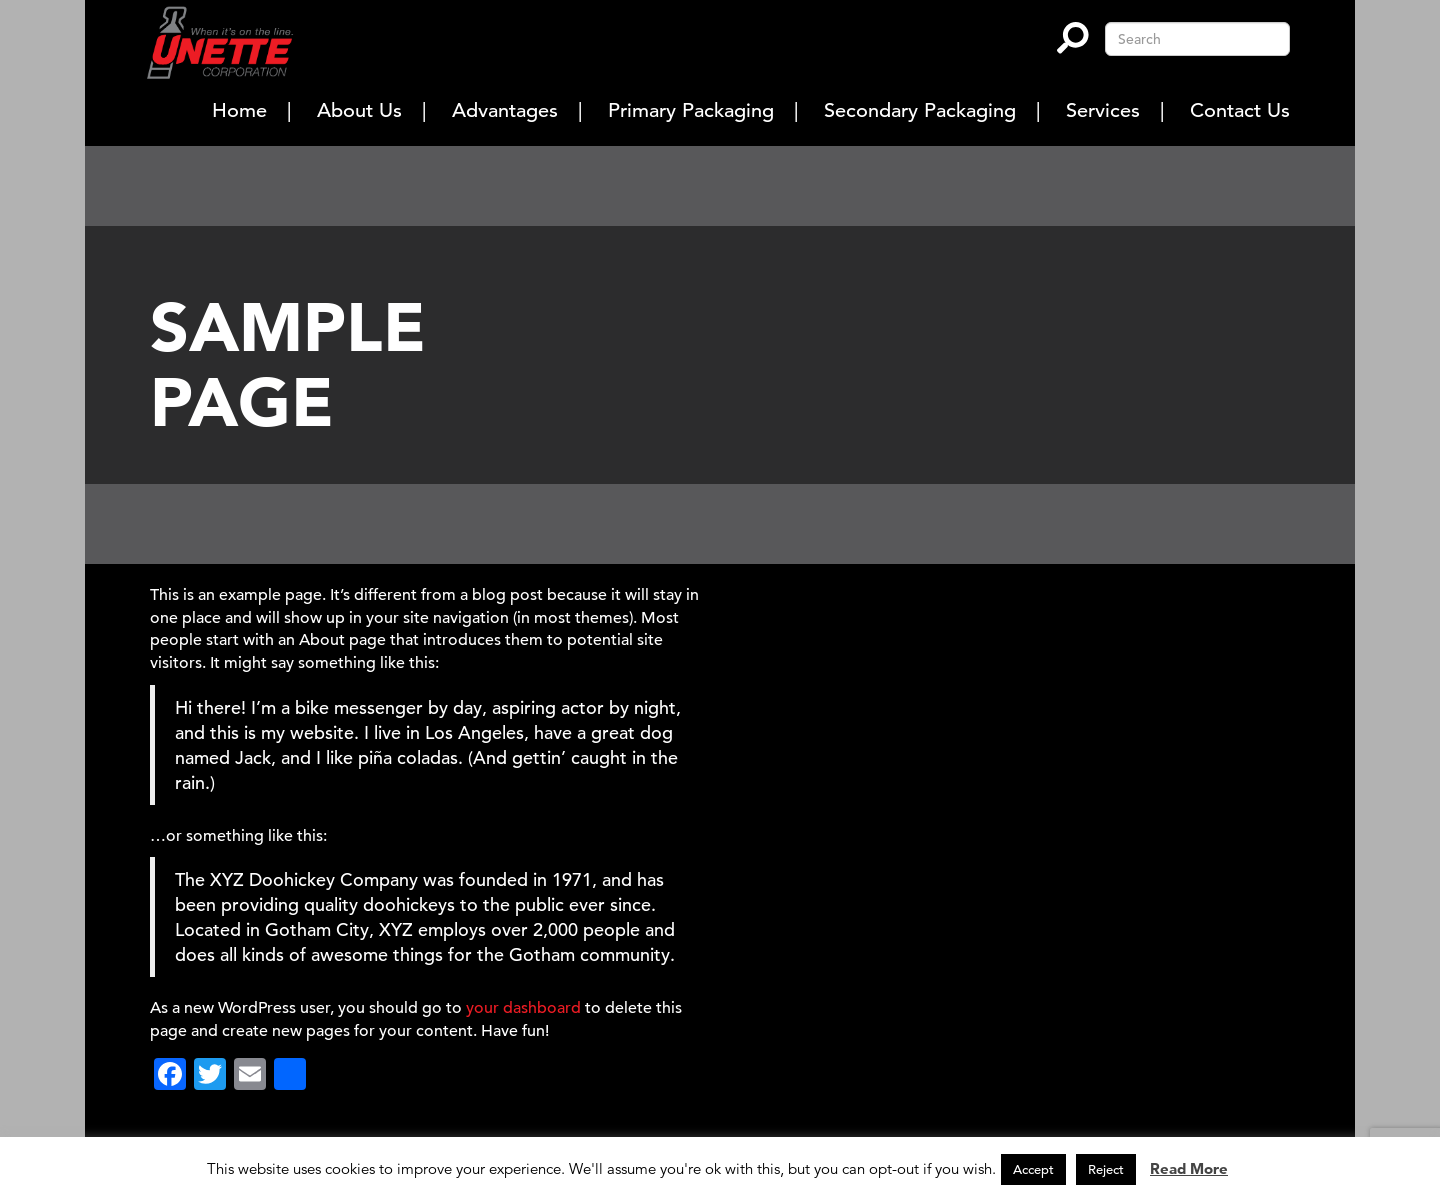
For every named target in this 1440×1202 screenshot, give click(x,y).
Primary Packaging (691, 110)
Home (239, 110)
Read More (1189, 1168)
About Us (359, 110)
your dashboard (523, 1008)
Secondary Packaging (920, 110)
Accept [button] (1033, 1169)
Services (1103, 110)
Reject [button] (1106, 1169)
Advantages (505, 110)
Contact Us (1240, 110)
